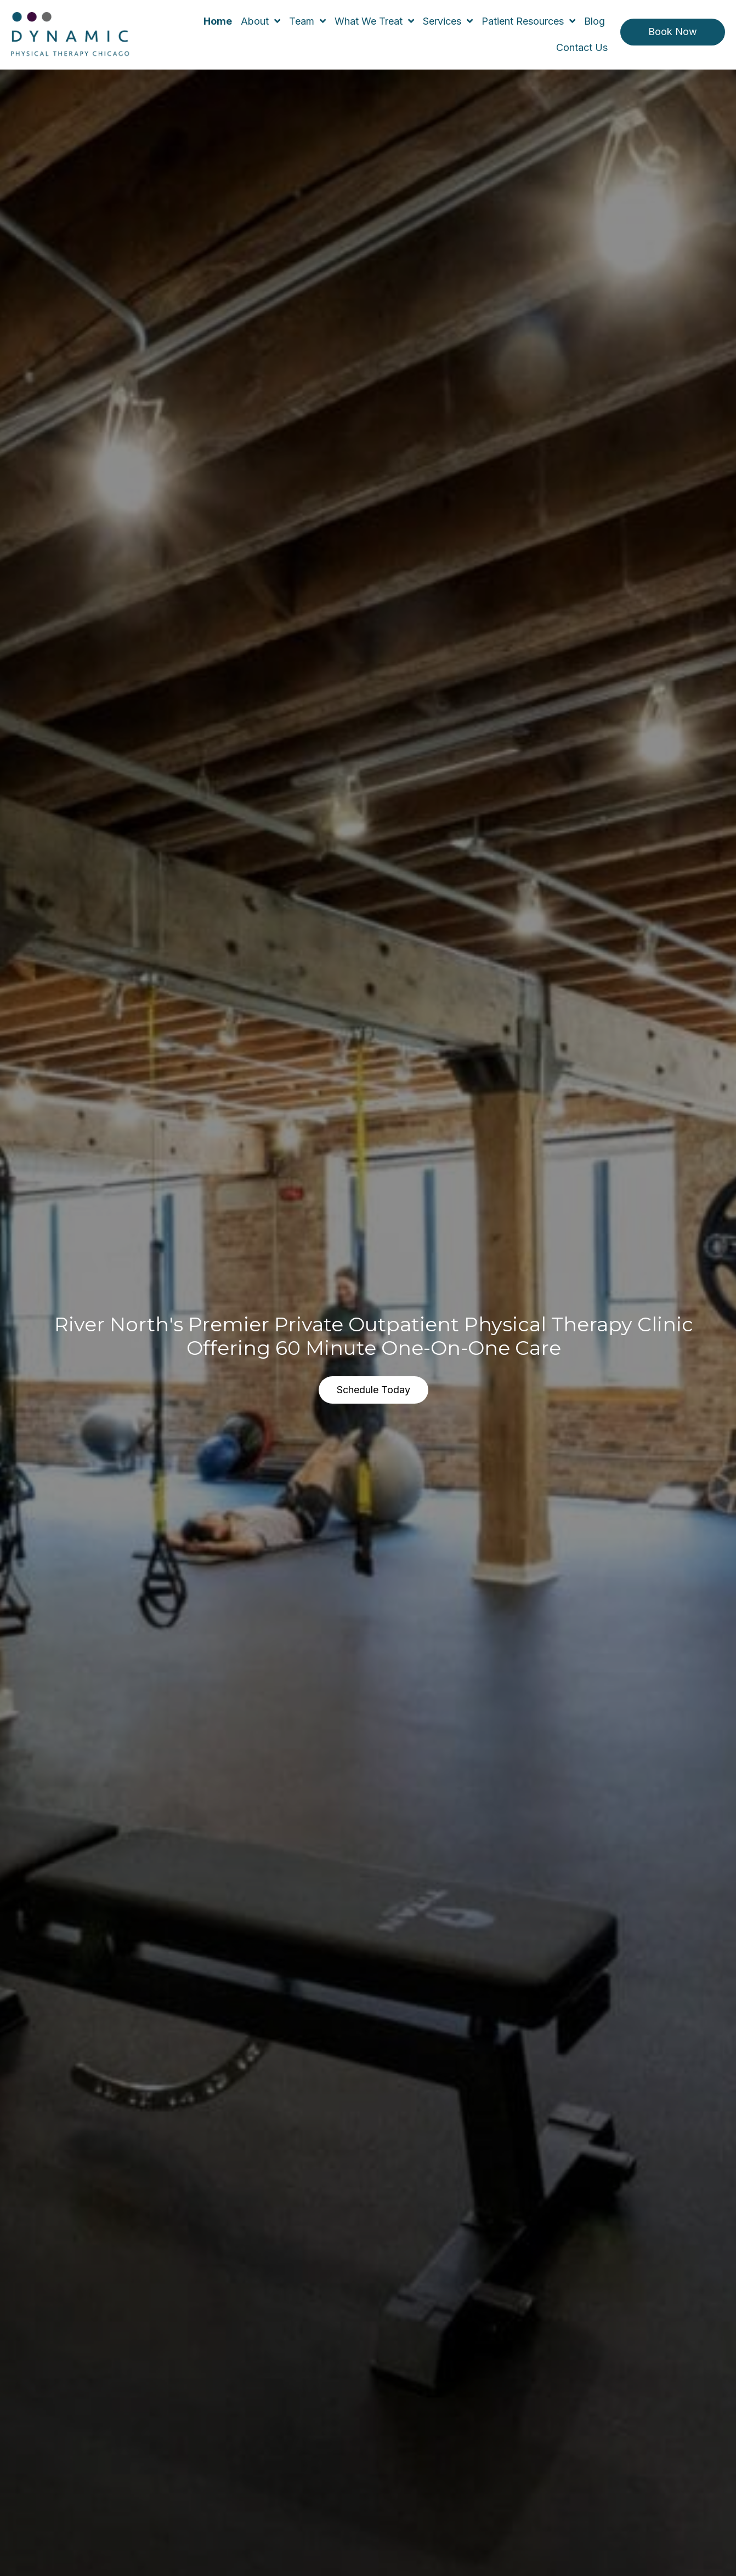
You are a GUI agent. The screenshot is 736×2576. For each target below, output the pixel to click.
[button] (672, 32)
